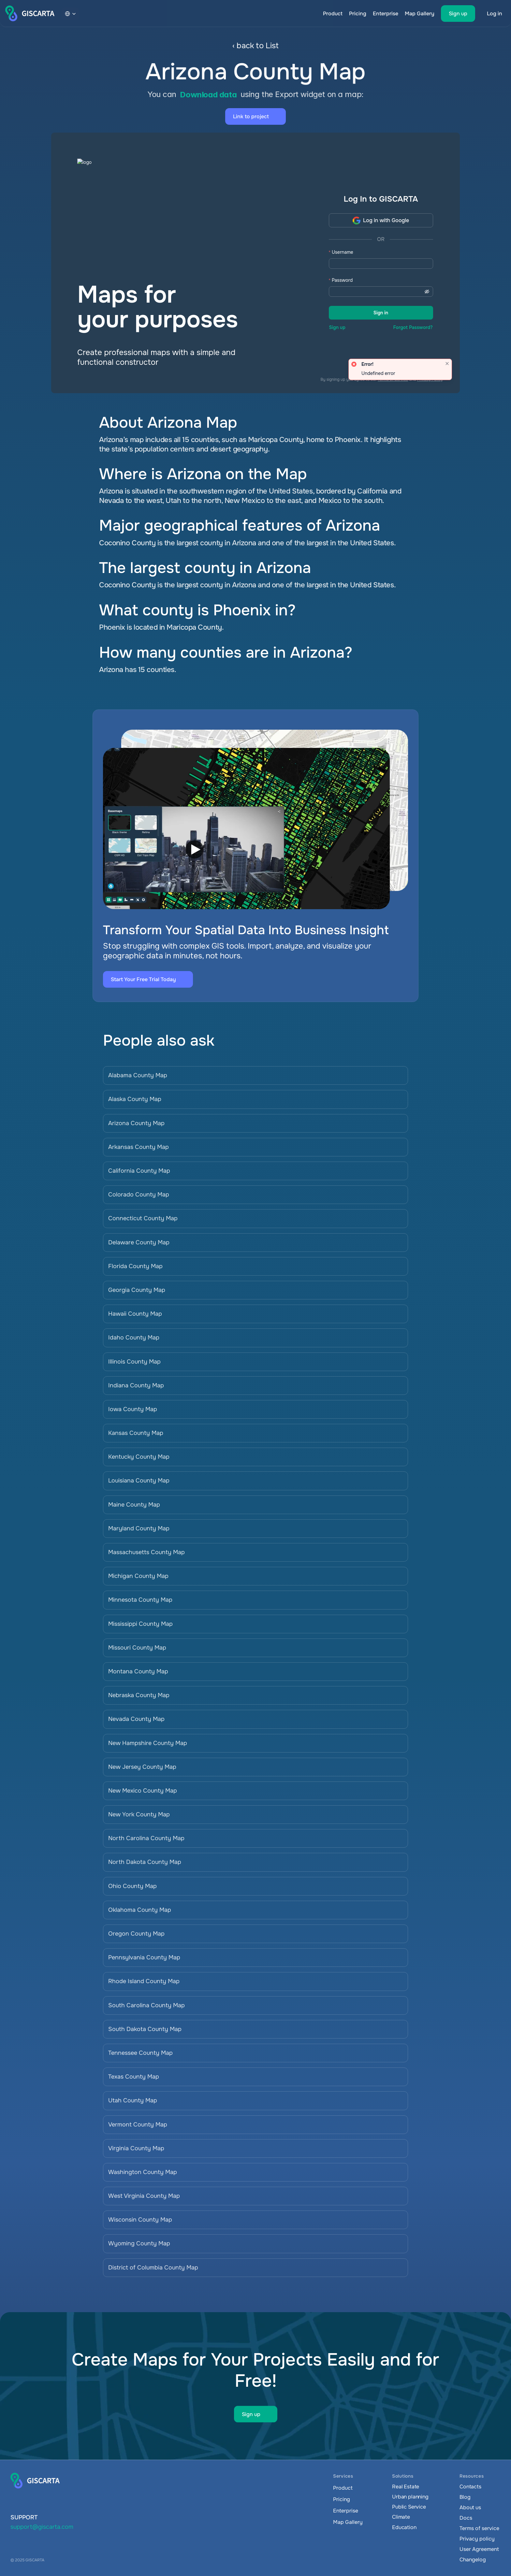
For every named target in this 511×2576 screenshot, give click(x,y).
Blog (465, 2497)
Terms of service (479, 2528)
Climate (401, 2516)
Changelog (473, 2559)
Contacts (470, 2486)
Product (333, 13)
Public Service (409, 2506)
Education (404, 2527)
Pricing (357, 13)
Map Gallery (419, 13)
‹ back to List (255, 45)
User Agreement (479, 2549)
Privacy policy (477, 2538)
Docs (466, 2517)
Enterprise (385, 13)
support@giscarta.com (41, 2526)
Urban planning (410, 2496)
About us (470, 2507)
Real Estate (405, 2486)
